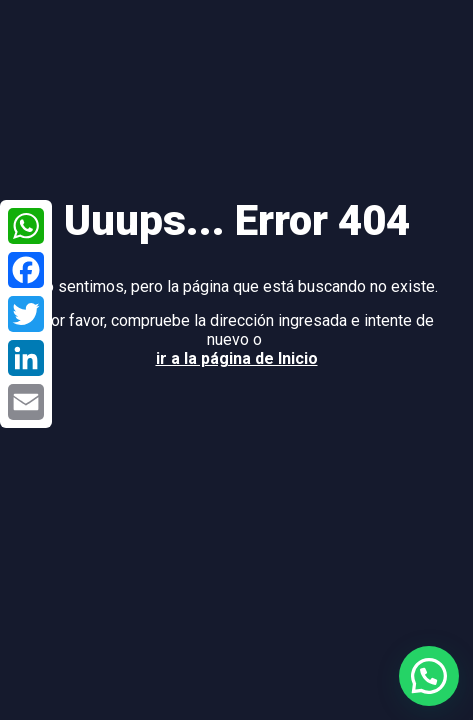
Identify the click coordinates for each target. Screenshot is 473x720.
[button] (429, 676)
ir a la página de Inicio (237, 358)
